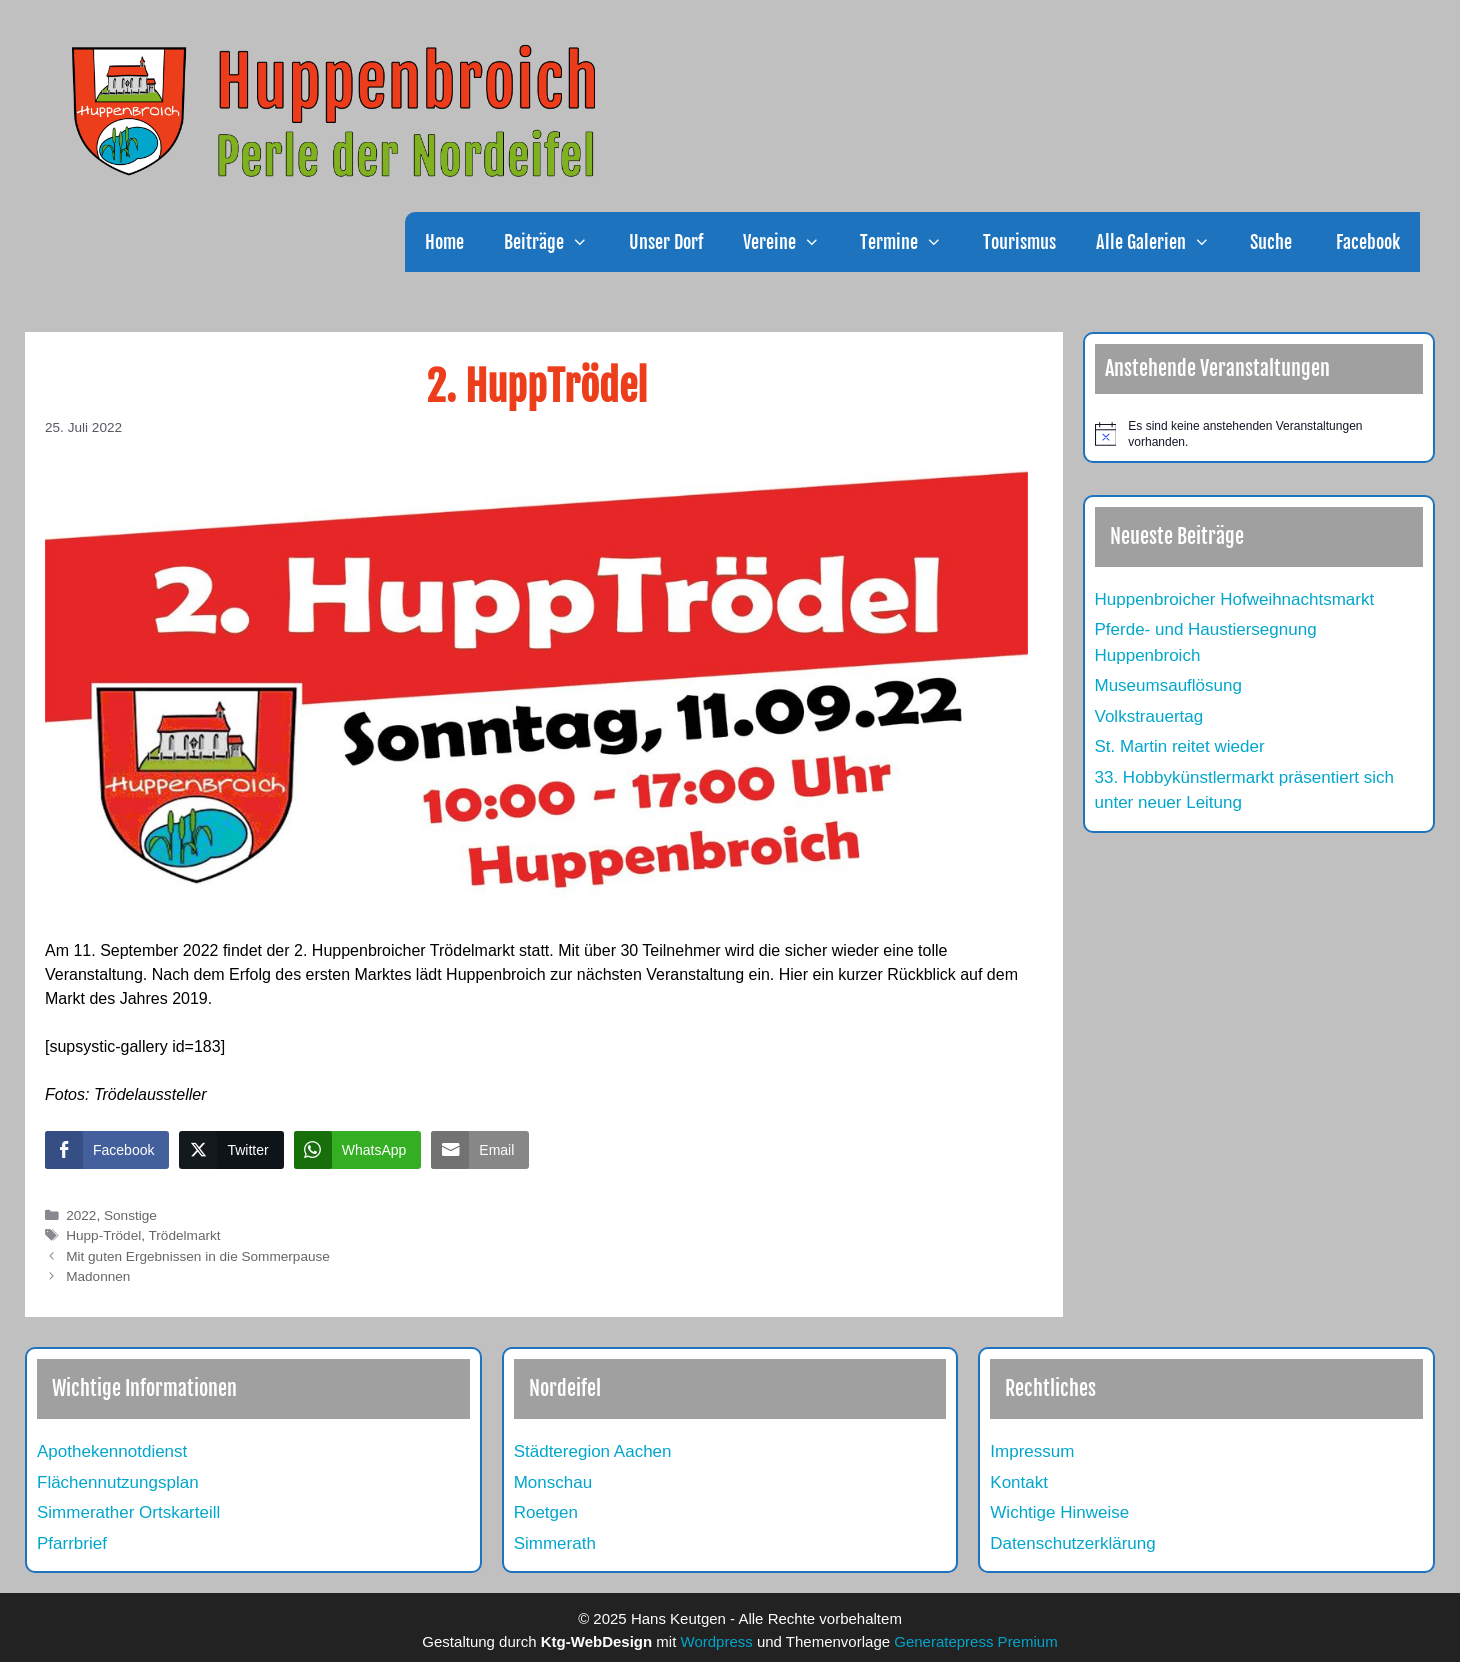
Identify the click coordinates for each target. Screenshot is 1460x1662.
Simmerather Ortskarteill (128, 1512)
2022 (81, 1215)
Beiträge (556, 242)
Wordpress (717, 1641)
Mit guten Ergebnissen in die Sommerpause (198, 1256)
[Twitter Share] (231, 1150)
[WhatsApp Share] (358, 1150)
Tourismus (1019, 242)
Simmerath (555, 1543)
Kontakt (1019, 1482)
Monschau (553, 1482)
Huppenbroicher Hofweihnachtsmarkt (1235, 599)
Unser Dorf (666, 242)
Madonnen (98, 1276)
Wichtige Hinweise (1059, 1512)
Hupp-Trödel (103, 1235)
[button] (586, 242)
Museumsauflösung (1168, 685)
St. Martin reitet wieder (1180, 746)
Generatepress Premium (975, 1641)
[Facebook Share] (107, 1150)
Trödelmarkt (185, 1235)
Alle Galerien (1163, 242)
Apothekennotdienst (112, 1451)
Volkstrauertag (1149, 716)
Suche (1271, 242)
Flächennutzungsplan (118, 1482)
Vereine (791, 242)
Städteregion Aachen (593, 1451)
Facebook (1366, 242)
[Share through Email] (480, 1150)
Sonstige (130, 1215)
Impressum (1032, 1451)
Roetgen (546, 1512)
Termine (911, 242)
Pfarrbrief (72, 1543)
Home (444, 242)
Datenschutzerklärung (1072, 1543)
